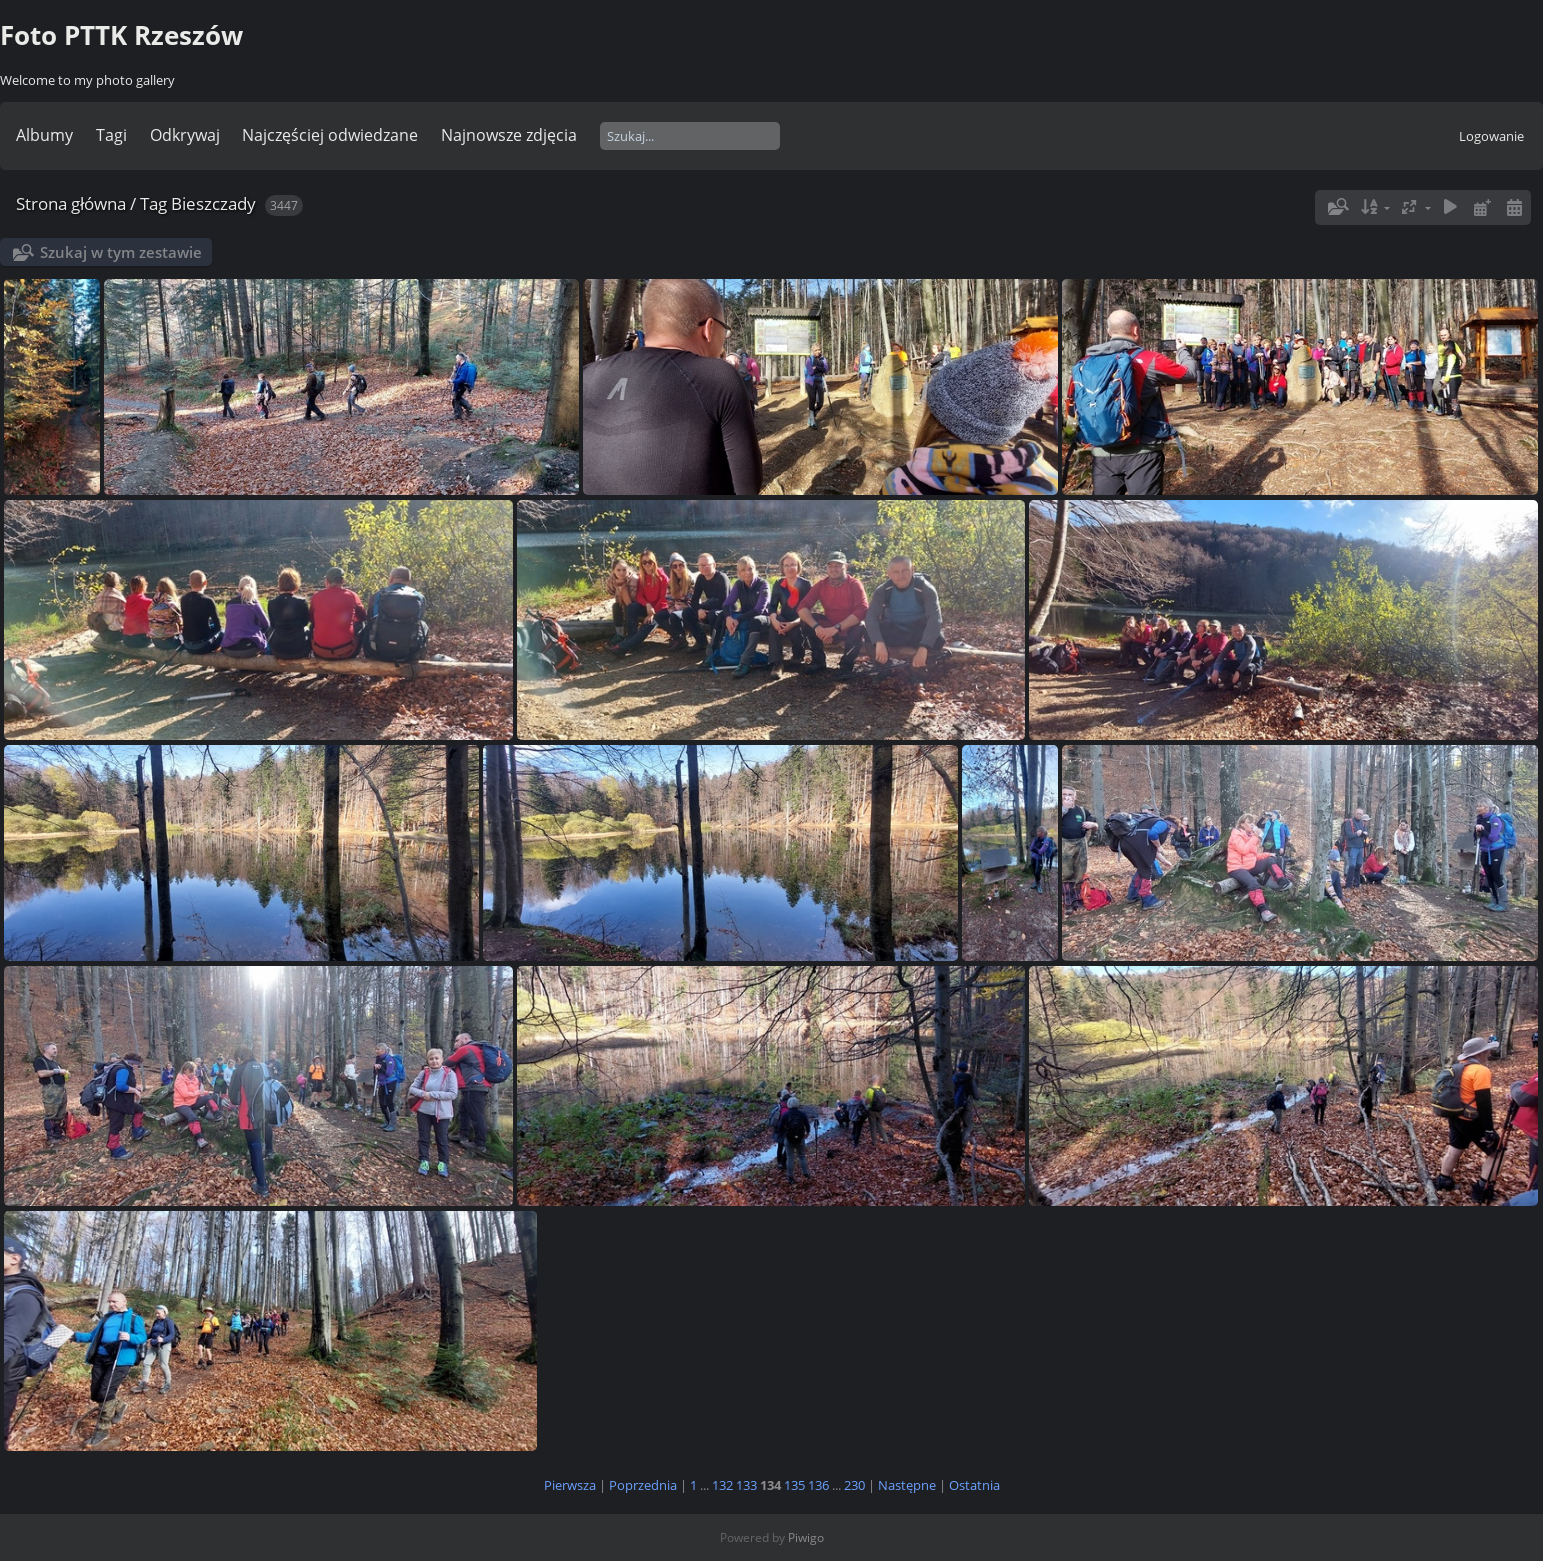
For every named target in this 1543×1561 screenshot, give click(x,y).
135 (794, 1485)
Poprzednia (643, 1485)
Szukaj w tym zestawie (121, 252)
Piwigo (806, 1537)
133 (746, 1485)
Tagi (111, 135)
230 (854, 1485)
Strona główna (71, 203)
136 (818, 1485)
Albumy (44, 135)
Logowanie (1491, 136)
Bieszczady (213, 203)
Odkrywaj (185, 135)
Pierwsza (570, 1485)
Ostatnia (974, 1485)
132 (722, 1485)
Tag (153, 203)
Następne (907, 1485)
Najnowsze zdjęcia (509, 135)
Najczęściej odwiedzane (330, 135)
